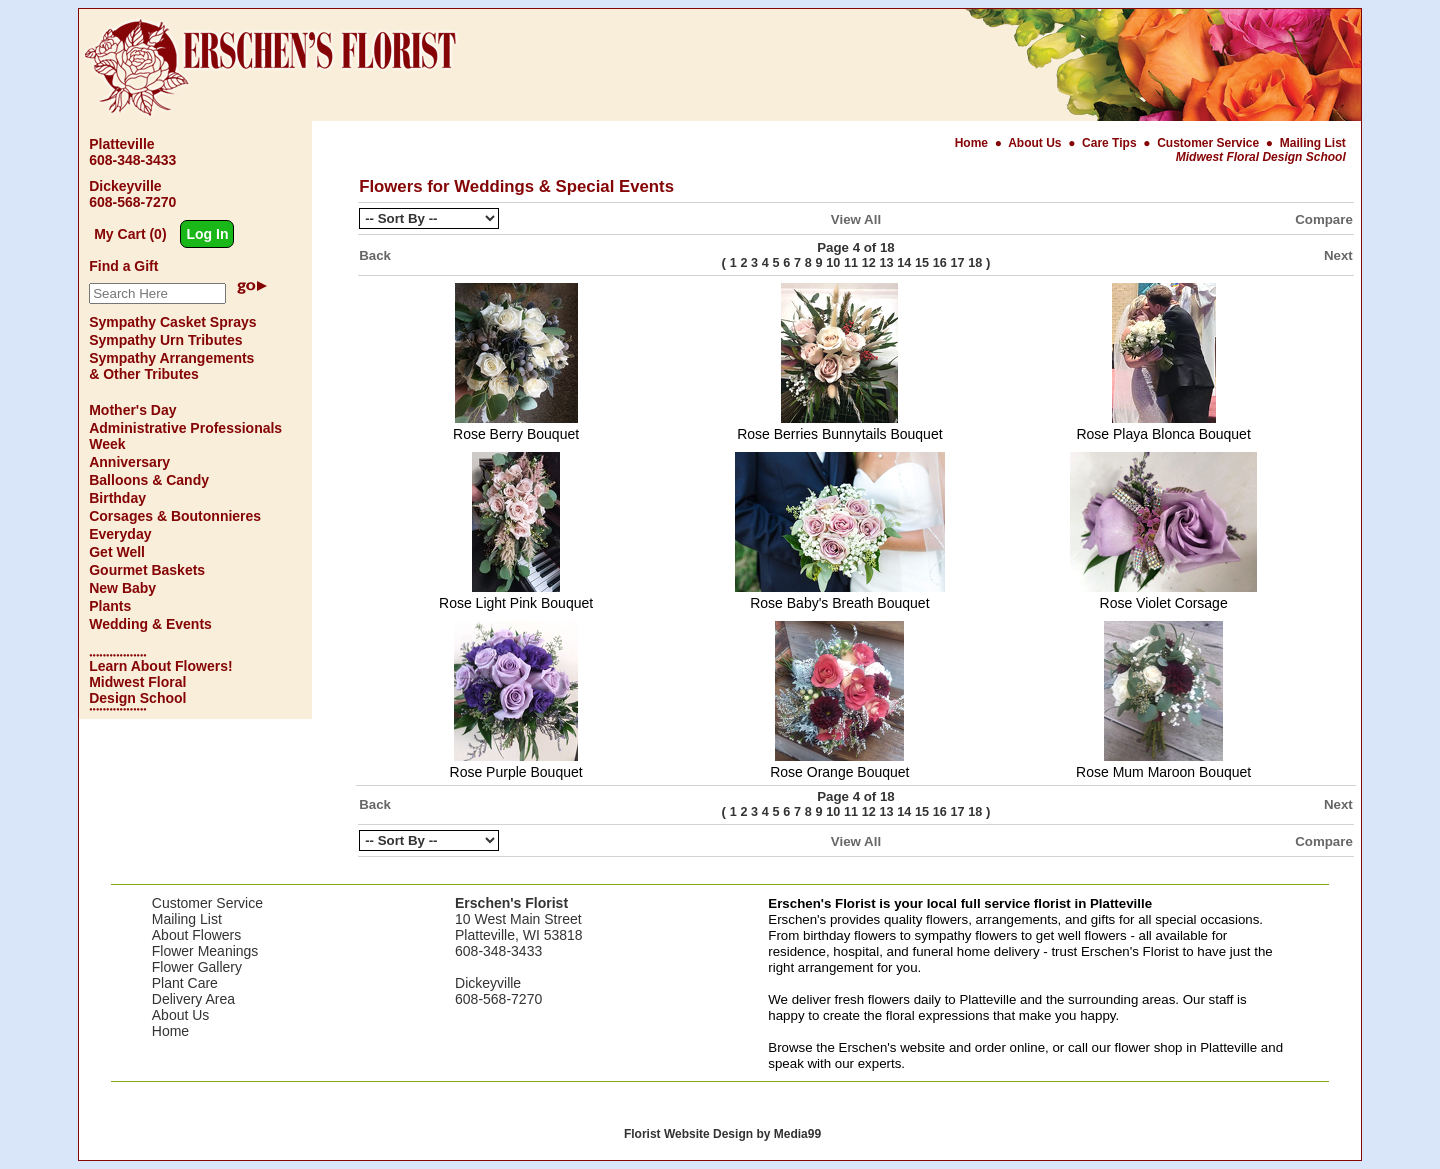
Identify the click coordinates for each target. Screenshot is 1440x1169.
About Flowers (196, 935)
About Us (1036, 143)
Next (1338, 255)
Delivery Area (193, 999)
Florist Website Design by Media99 (722, 1134)
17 (958, 263)
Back (375, 255)
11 (851, 263)
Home (973, 143)
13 (887, 263)
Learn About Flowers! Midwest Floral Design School (160, 682)
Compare (1324, 219)
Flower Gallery (197, 967)
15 (922, 263)
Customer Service (1208, 143)
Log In (207, 234)
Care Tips (1109, 143)
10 (833, 263)
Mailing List (1313, 143)
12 (869, 263)
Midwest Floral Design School (1261, 157)
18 (975, 263)
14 (904, 263)
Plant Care (185, 983)
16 (940, 263)
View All (856, 219)
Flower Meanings (205, 951)
